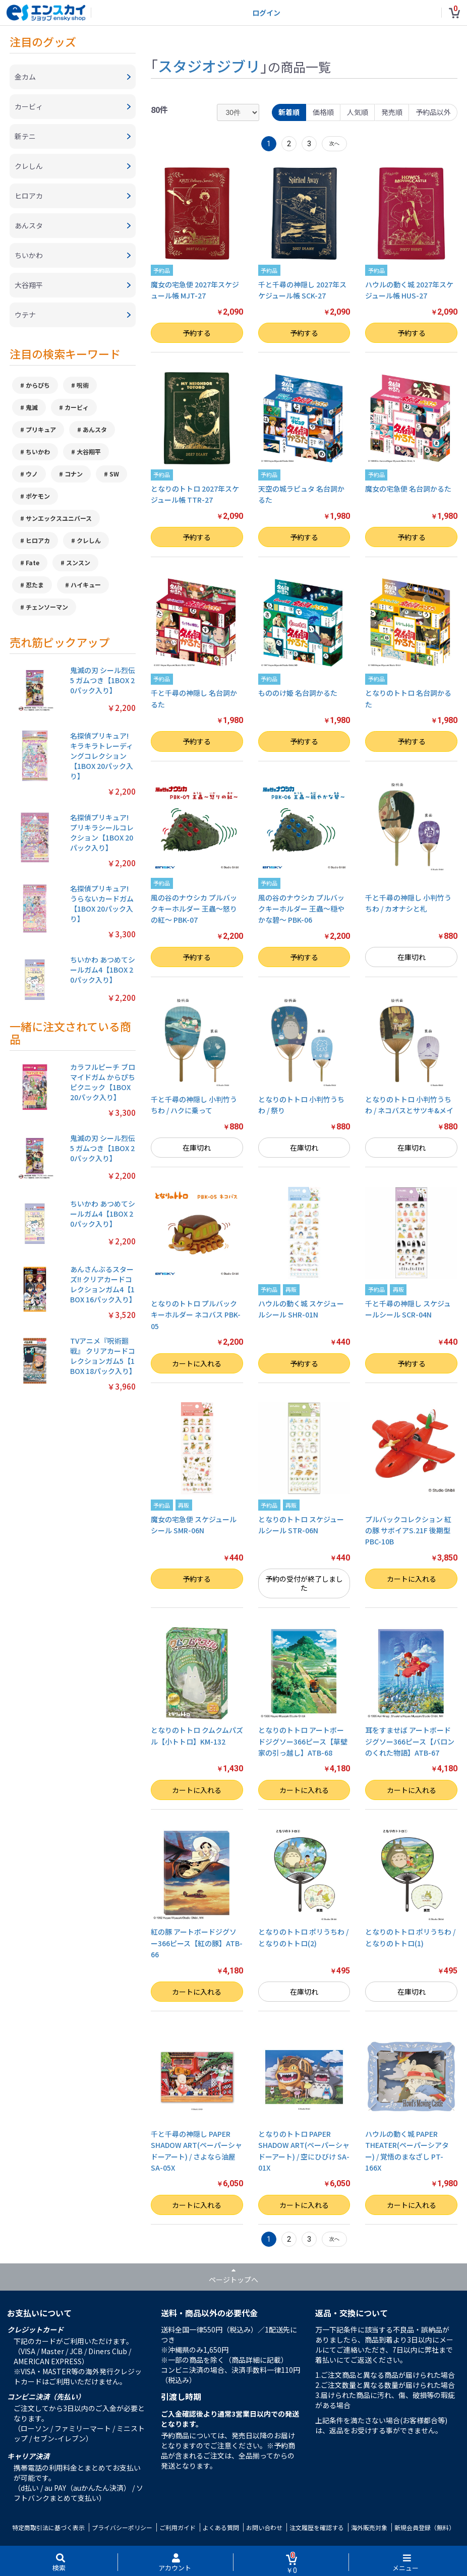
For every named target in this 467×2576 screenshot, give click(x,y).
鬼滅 (32, 407)
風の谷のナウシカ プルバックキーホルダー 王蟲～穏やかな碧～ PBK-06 (301, 908)
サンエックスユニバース (59, 518)
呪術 (83, 385)
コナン (74, 473)
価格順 (323, 112)
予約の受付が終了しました (304, 1583)
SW (114, 473)
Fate (32, 562)
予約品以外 (433, 112)
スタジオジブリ (209, 65)
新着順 (289, 112)
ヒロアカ (38, 540)
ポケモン (38, 496)
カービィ (77, 407)
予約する (197, 333)
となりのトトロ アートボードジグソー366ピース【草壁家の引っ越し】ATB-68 (302, 1741)
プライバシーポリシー (122, 2527)
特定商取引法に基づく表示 (48, 2527)
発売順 (391, 112)
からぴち (38, 385)
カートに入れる (196, 1363)
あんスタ (95, 429)
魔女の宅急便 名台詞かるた (408, 489)
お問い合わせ (264, 2527)
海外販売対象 (369, 2527)
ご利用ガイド (177, 2527)
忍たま (35, 584)
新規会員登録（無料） (424, 2527)
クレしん (89, 540)
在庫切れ (411, 957)
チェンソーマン (47, 607)
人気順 (357, 112)
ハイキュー (86, 584)
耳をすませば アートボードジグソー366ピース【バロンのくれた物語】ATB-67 (409, 1741)
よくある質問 (221, 2527)
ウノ (32, 473)
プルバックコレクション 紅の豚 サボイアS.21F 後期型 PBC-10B (408, 1530)
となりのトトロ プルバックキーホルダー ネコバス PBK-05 (196, 1314)
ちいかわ (38, 451)
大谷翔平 (89, 451)
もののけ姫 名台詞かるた (297, 693)
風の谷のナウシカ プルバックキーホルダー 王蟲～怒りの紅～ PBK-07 (194, 908)
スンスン (78, 562)
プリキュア (41, 429)
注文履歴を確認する (316, 2527)
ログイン (266, 13)
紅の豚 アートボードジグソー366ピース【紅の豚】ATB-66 (197, 1943)
